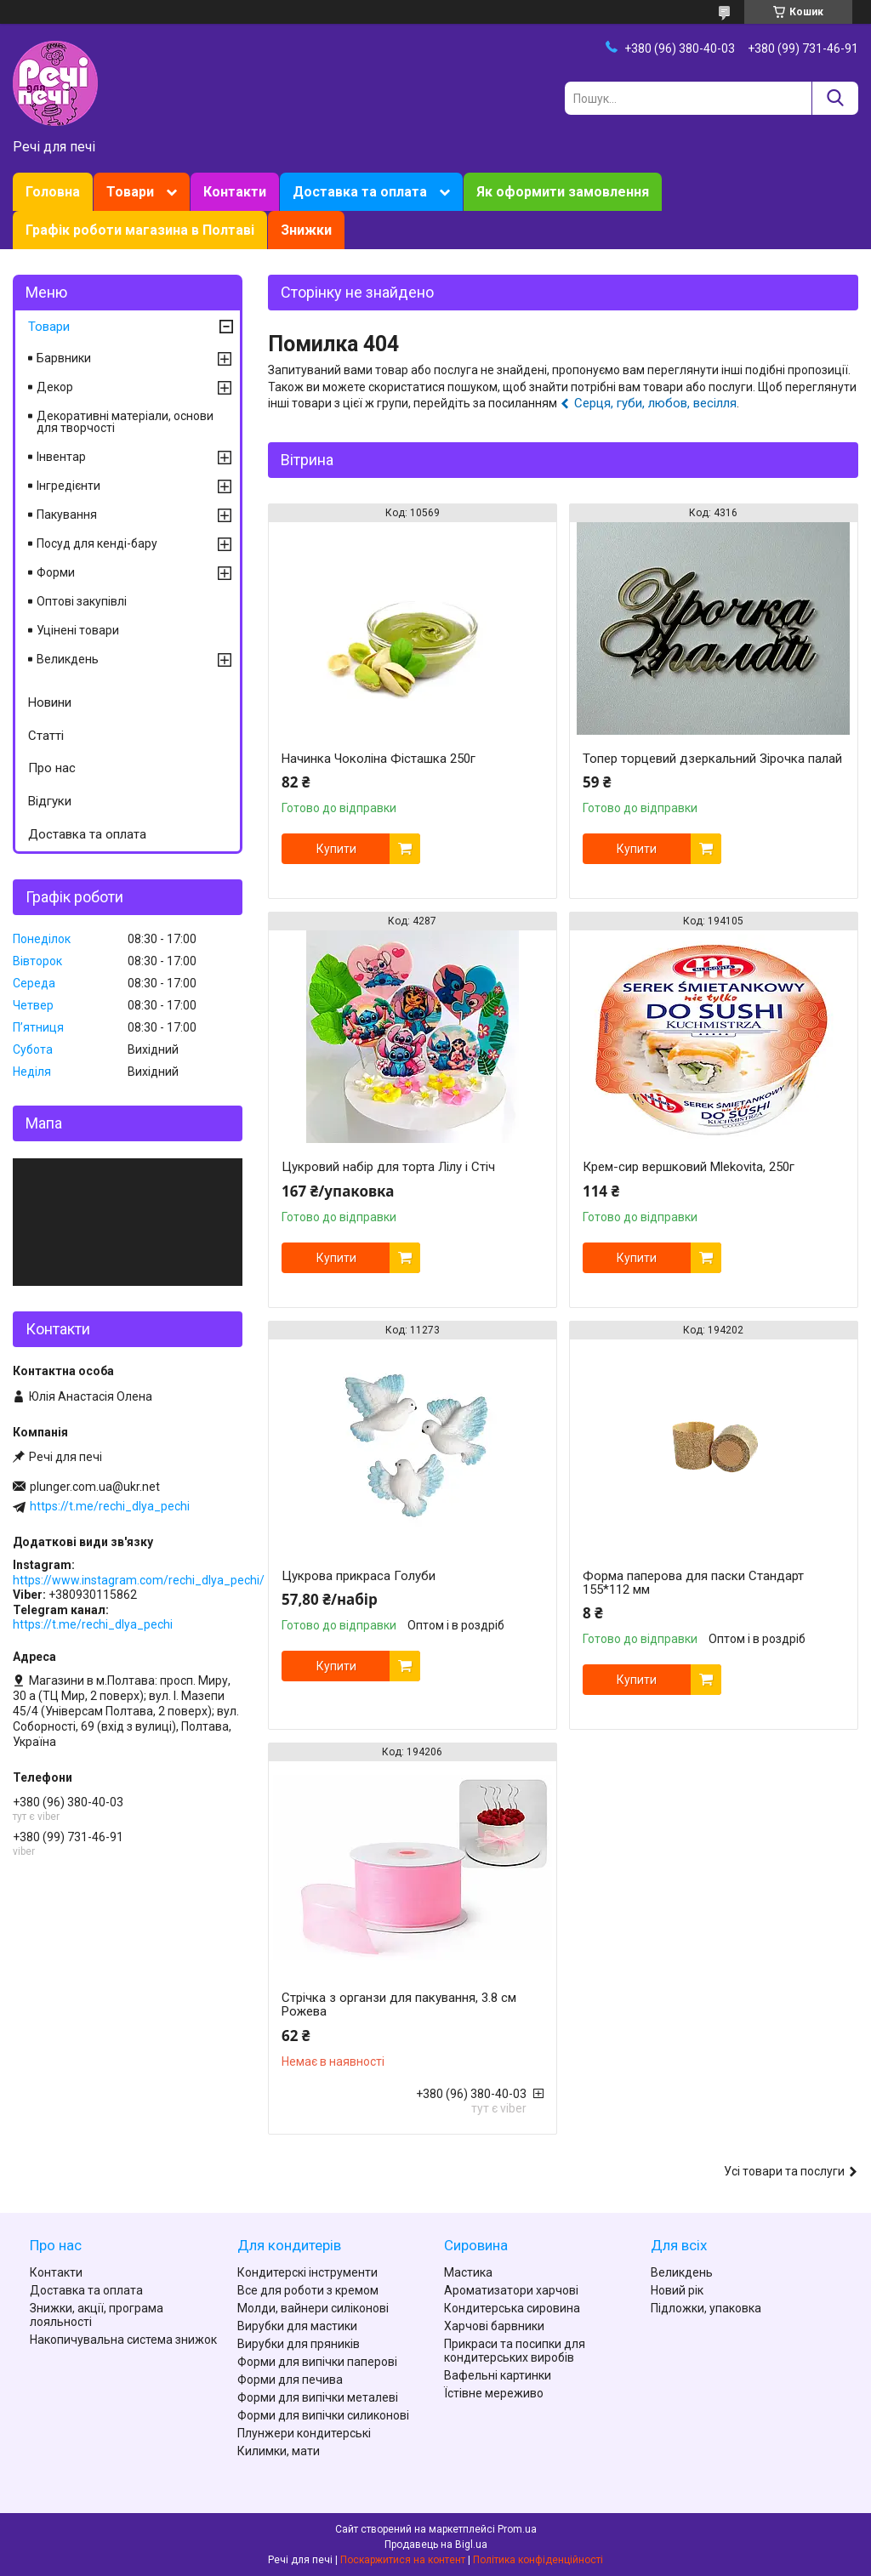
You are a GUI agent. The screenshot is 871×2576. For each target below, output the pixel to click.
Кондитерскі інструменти (307, 2272)
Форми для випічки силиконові (323, 2415)
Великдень (68, 659)
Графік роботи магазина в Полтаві (140, 230)
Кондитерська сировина (512, 2308)
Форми (56, 572)
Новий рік (677, 2290)
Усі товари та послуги (784, 2171)
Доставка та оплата (360, 192)
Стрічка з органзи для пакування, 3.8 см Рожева (399, 2004)
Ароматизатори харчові (511, 2290)
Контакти (234, 192)
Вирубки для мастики (297, 2326)
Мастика (468, 2272)
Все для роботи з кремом (308, 2290)
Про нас (52, 768)
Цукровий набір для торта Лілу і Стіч (388, 1167)
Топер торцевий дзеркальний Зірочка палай (712, 758)
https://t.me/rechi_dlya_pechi (110, 1506)
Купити (336, 849)
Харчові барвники (494, 2326)
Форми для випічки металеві (317, 2397)
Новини (49, 702)
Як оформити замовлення (562, 192)
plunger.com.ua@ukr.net (95, 1486)
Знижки (306, 230)
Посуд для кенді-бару (97, 543)
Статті (46, 735)
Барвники (64, 358)
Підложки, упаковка (706, 2308)
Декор (55, 387)
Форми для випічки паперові (317, 2361)
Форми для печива (290, 2379)
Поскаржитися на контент (402, 2560)
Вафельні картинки (497, 2375)
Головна (53, 192)
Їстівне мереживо (494, 2393)
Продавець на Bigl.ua (435, 2544)
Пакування (67, 514)
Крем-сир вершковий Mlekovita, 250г (688, 1167)
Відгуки (49, 801)
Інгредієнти (68, 485)
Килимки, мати (278, 2451)
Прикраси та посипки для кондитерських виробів (514, 2350)
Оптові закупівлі (82, 601)
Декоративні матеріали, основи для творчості (125, 422)
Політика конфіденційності (538, 2560)
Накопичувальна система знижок (123, 2339)
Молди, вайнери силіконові (313, 2308)
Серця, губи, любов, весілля (655, 403)
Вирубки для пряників (298, 2344)
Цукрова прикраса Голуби (359, 1576)
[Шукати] (834, 98)
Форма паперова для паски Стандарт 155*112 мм (693, 1582)
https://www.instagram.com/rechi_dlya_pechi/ (139, 1580)
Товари (130, 192)
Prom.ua (517, 2529)
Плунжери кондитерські (304, 2433)
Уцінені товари (78, 630)
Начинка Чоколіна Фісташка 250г (378, 758)
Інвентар (61, 456)
